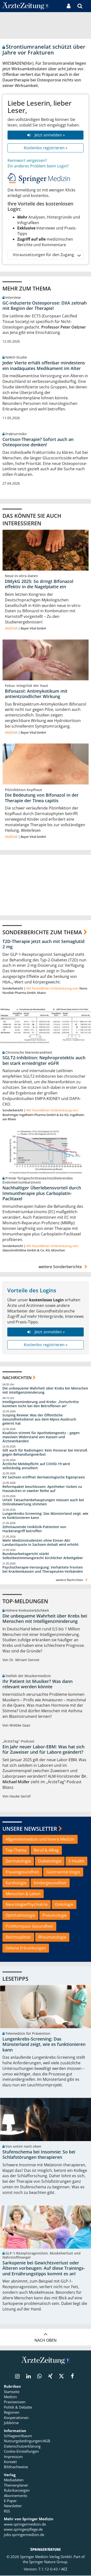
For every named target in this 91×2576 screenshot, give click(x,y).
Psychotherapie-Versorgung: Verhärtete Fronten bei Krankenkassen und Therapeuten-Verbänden (42, 1569)
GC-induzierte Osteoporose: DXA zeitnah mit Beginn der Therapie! (44, 305)
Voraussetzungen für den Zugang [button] (47, 255)
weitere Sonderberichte (64, 1267)
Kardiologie (16, 1883)
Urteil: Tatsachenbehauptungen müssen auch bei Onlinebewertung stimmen (43, 1502)
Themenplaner (16, 2485)
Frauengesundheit (22, 1872)
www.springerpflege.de (23, 2529)
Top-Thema (16, 1850)
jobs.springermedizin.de (24, 2535)
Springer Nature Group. (48, 2562)
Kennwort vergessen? (27, 160)
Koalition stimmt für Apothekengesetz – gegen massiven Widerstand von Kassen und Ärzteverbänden (41, 1437)
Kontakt (10, 2462)
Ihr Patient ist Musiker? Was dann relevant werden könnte (37, 1684)
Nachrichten (17, 1378)
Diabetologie (49, 1861)
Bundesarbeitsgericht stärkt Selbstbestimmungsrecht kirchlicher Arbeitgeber (42, 1556)
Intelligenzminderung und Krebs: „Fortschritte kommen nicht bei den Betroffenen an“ (40, 1404)
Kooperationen (16, 2418)
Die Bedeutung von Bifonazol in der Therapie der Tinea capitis (42, 798)
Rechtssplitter (18, 1937)
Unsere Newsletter (29, 1828)
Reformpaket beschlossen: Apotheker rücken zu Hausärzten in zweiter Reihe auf (42, 1489)
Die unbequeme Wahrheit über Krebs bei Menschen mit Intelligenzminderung (45, 1391)
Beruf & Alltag (46, 1850)
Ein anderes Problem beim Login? (38, 166)
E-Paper (10, 2501)
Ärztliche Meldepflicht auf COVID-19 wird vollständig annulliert (36, 1466)
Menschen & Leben (23, 1894)
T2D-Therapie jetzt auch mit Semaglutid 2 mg (43, 944)
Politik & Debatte (18, 2407)
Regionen (11, 2412)
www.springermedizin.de (25, 2524)
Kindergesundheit (50, 1883)
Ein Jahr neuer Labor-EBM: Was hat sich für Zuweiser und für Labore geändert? (43, 1749)
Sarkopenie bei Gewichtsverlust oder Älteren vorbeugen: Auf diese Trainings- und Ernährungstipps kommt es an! (43, 2268)
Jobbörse (11, 2423)
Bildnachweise (16, 2467)
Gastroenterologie (63, 1872)
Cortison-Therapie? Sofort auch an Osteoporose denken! (38, 442)
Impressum (13, 2457)
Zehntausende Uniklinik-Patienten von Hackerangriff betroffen (34, 1529)
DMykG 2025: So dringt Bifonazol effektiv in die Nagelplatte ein (39, 584)
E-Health (76, 1861)
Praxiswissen (14, 2402)
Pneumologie (54, 1915)
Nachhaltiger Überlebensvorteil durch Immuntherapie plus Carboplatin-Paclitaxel (41, 1193)
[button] (87, 6)
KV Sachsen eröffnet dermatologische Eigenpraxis (43, 1478)
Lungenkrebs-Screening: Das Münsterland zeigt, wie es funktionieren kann (45, 1516)
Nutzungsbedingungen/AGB (27, 2441)
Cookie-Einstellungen (21, 2451)
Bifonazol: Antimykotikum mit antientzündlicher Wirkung (36, 693)
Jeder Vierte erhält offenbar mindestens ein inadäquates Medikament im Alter (43, 365)
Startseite (11, 2392)
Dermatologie (18, 1861)
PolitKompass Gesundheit (29, 1926)
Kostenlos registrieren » (45, 147)
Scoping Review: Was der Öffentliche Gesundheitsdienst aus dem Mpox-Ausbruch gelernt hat (39, 1420)
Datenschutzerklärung (22, 2446)
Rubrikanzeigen (17, 2490)
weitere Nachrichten (72, 1580)
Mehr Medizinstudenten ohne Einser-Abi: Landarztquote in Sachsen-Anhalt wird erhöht (40, 1543)
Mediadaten (14, 2480)
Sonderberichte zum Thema (42, 932)
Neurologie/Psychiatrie (27, 1905)
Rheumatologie (52, 1937)
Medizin (10, 2397)
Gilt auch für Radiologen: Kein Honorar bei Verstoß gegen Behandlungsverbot (44, 1453)
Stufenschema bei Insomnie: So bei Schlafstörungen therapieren (38, 2155)
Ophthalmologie (20, 1915)
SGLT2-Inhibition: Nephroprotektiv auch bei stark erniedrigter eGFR (43, 1061)
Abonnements (15, 2496)
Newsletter (13, 2506)
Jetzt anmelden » (45, 135)
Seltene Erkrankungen (26, 1948)
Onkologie (64, 1905)
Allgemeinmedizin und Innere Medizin (40, 1839)
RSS (7, 2511)
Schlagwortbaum (18, 2436)
